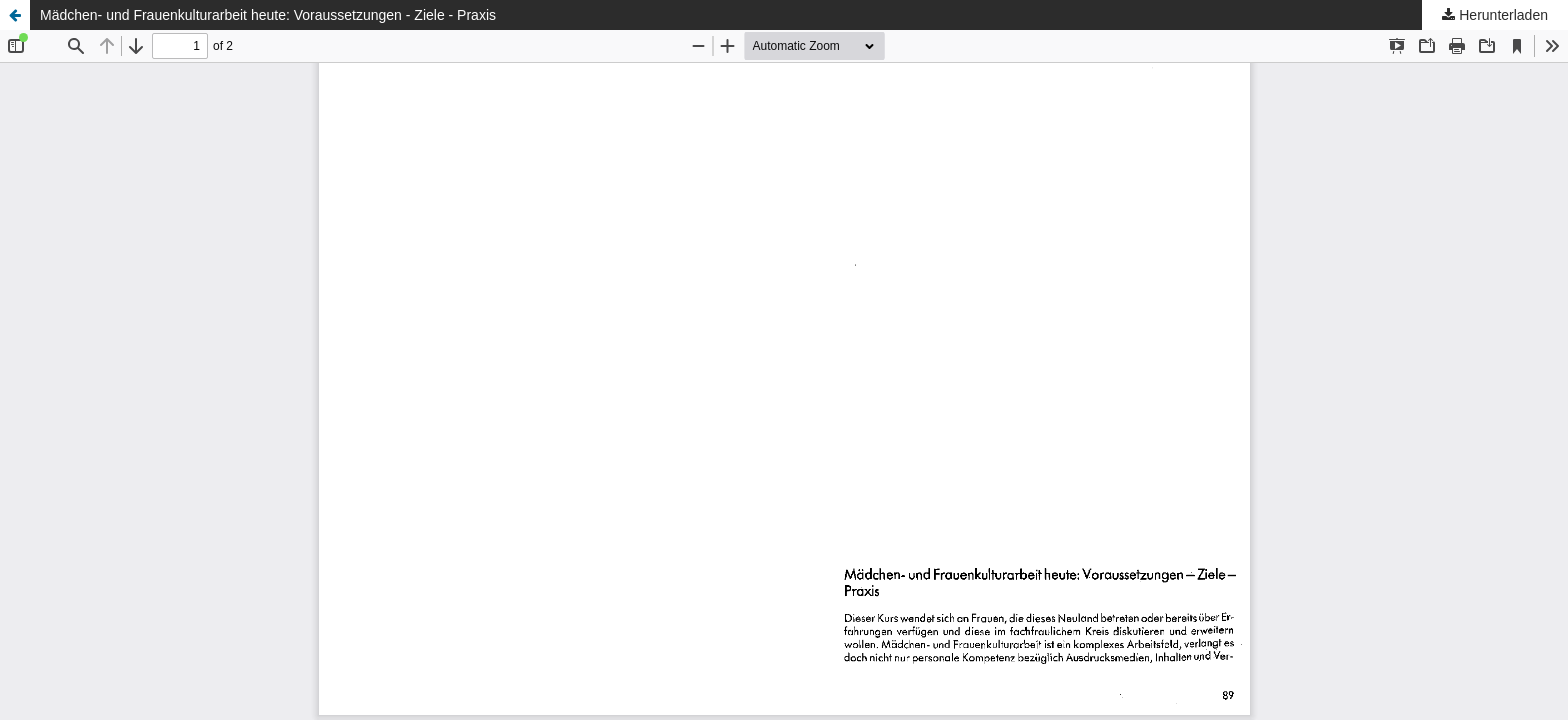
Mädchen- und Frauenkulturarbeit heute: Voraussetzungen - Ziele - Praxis (268, 15)
